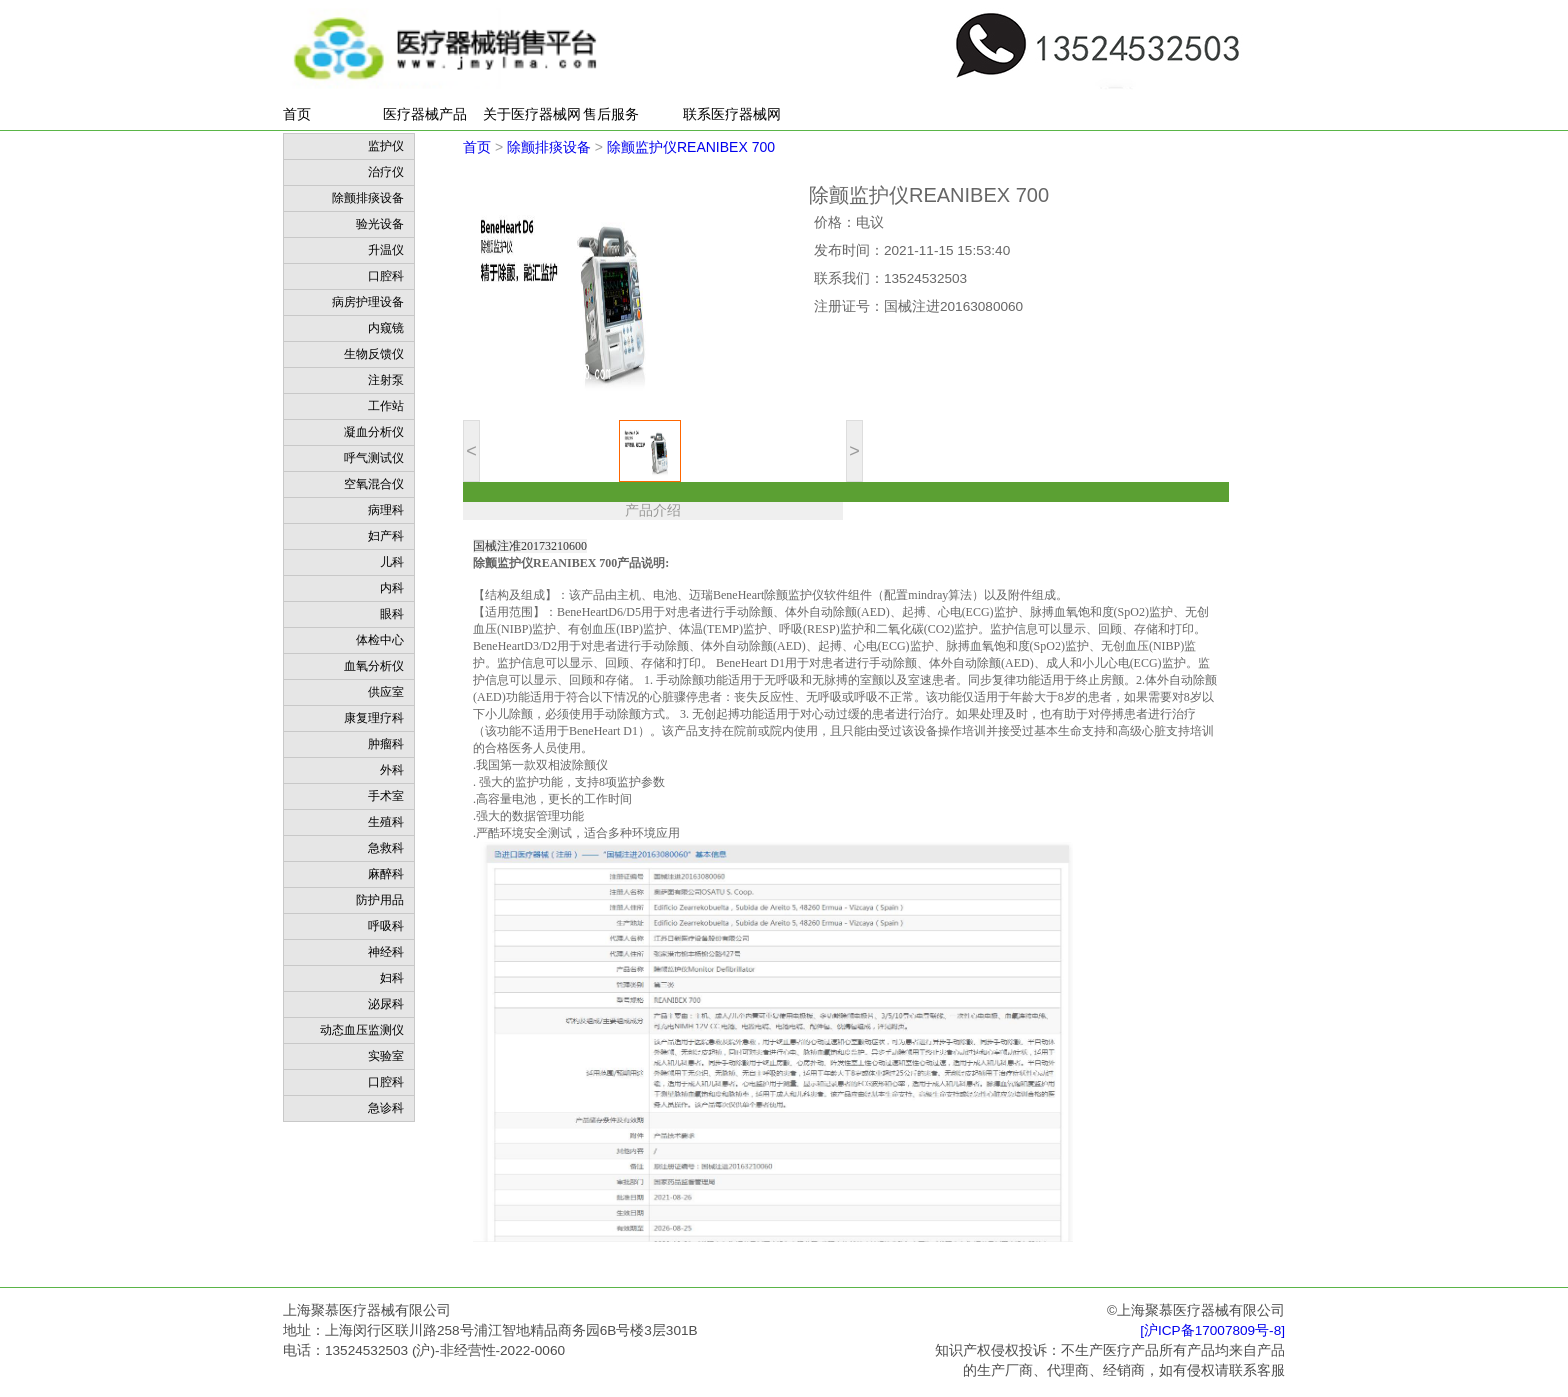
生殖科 (386, 822)
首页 (297, 114)
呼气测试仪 (374, 458)
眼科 (392, 614)
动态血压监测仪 (362, 1030)
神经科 (386, 952)
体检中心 (380, 640)
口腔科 (386, 276)
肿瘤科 (386, 744)
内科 (392, 588)
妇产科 (386, 536)
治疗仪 (386, 172)
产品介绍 (653, 510)
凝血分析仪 (374, 432)
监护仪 (386, 146)
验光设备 (380, 224)
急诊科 (386, 1108)
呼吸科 (386, 926)
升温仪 (386, 250)
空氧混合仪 (374, 484)
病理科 (386, 510)
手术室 (386, 796)
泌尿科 (386, 1004)
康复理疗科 (374, 718)
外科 (392, 770)
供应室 (386, 692)
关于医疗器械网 (532, 114)
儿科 (392, 562)
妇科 (392, 978)
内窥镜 (386, 328)
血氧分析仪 (374, 666)
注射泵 (386, 380)
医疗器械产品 (425, 114)
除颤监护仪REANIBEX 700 (691, 147)
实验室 (386, 1056)
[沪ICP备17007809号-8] (1212, 1330)
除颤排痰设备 (368, 198)
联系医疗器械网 (732, 114)
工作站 (386, 406)
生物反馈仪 (374, 354)
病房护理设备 (368, 302)
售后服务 (611, 114)
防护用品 (380, 900)
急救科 (386, 848)
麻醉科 (386, 874)
